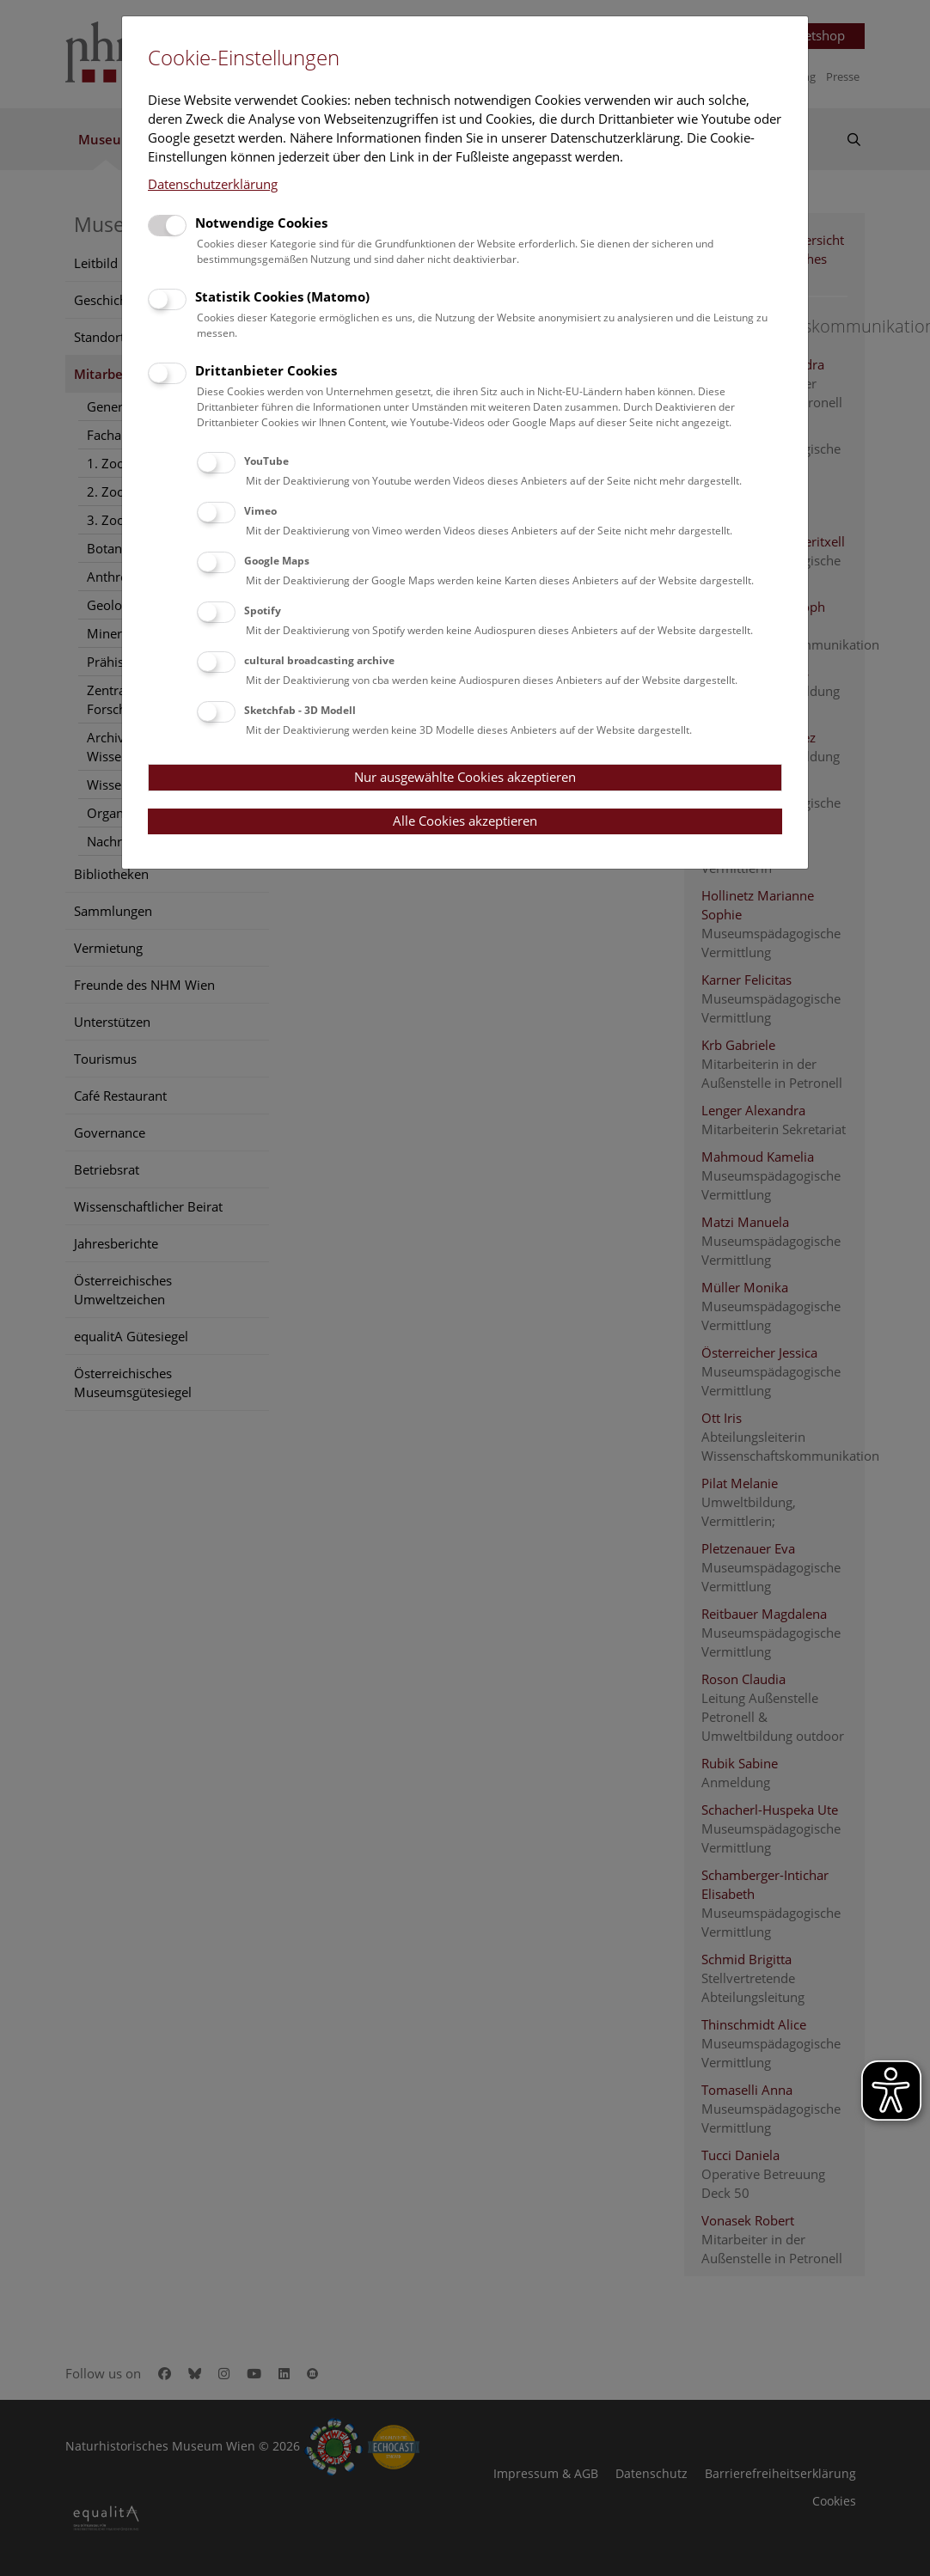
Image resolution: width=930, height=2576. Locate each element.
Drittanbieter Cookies (266, 370)
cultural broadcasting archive (319, 660)
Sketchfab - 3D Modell (300, 710)
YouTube (266, 461)
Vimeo (260, 511)
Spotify (262, 610)
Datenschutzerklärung (213, 183)
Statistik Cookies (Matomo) (282, 296)
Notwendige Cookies (261, 222)
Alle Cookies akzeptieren (465, 820)
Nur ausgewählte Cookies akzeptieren (465, 776)
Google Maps (276, 560)
